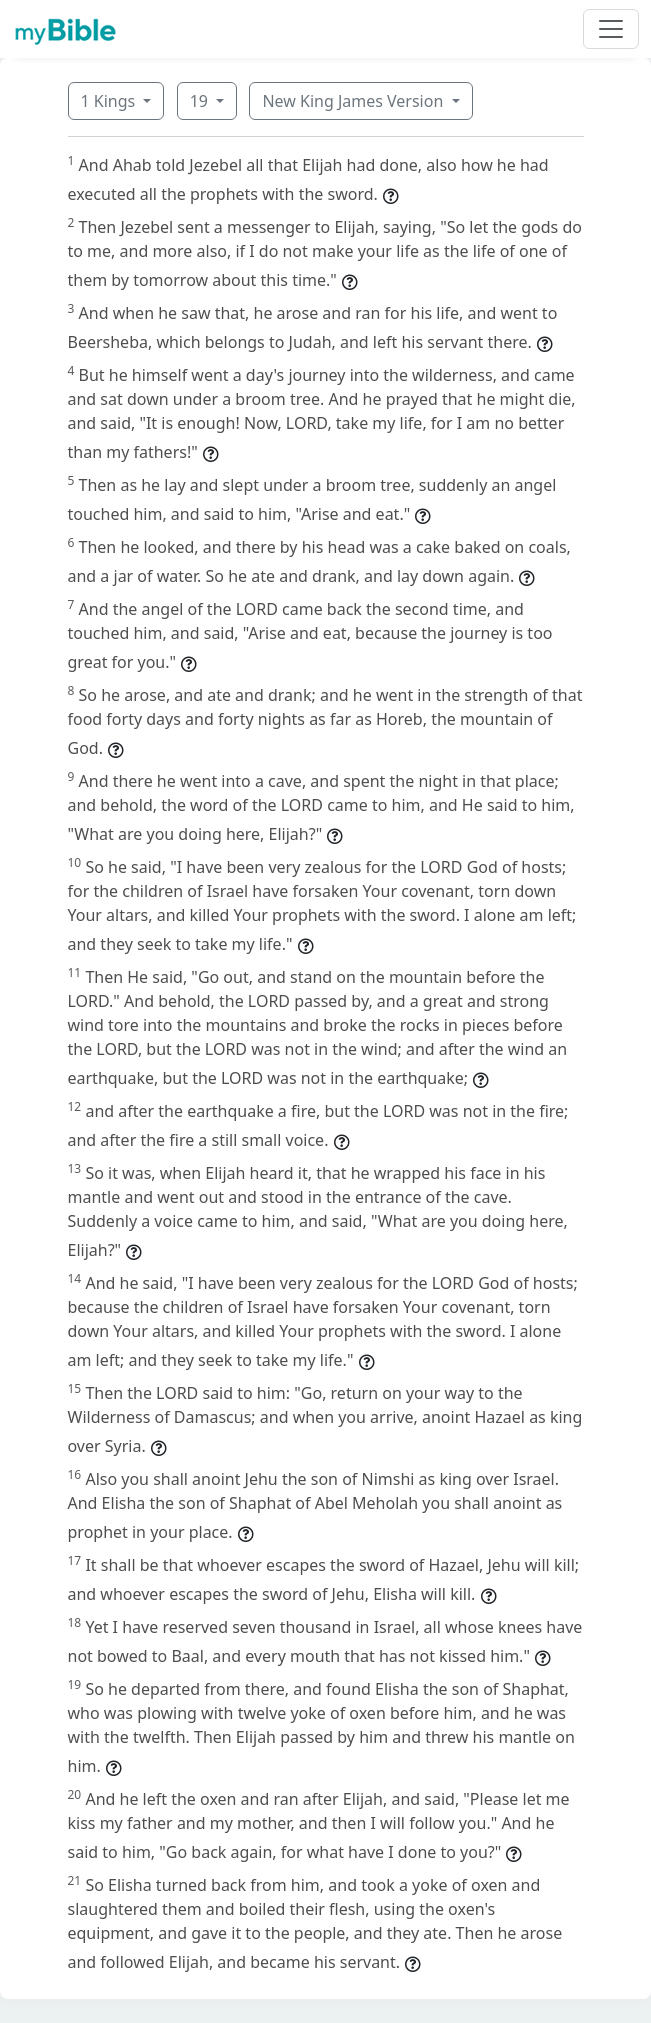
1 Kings (110, 101)
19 (201, 101)
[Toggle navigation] (611, 29)
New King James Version (354, 101)
